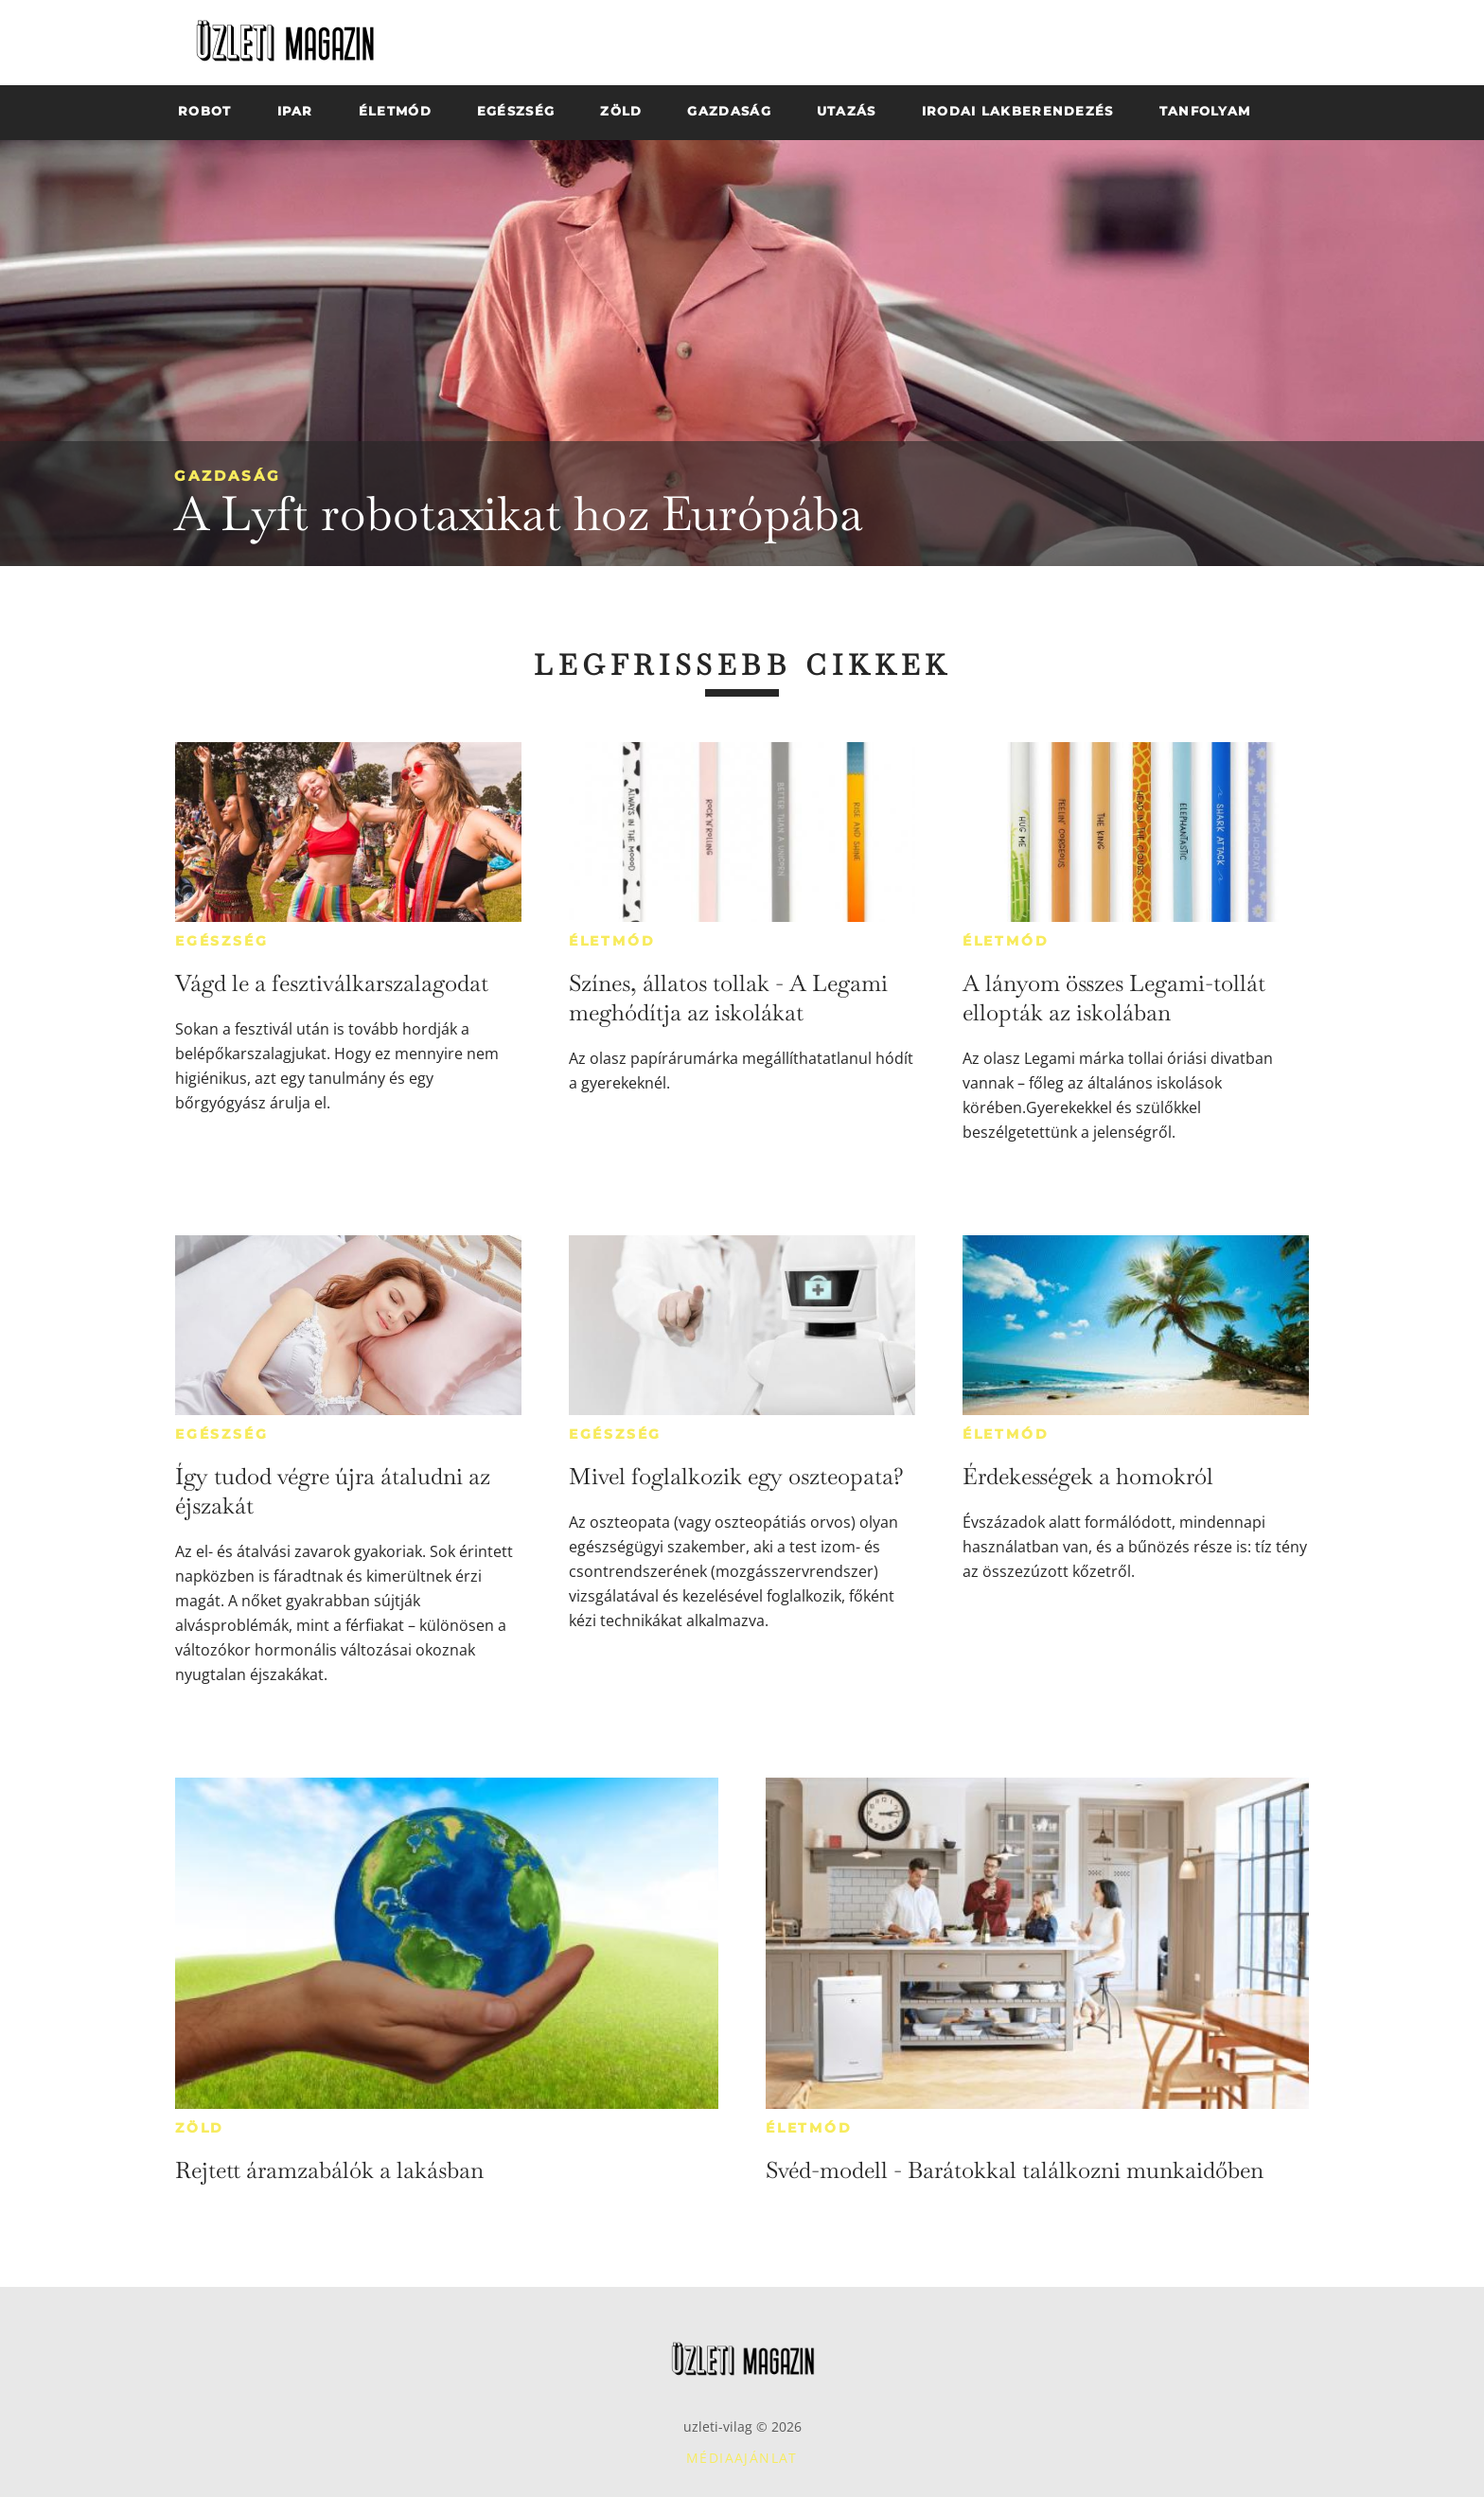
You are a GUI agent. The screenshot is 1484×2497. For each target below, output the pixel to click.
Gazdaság (227, 476)
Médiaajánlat (742, 2458)
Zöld (199, 2127)
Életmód (612, 940)
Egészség (221, 940)
